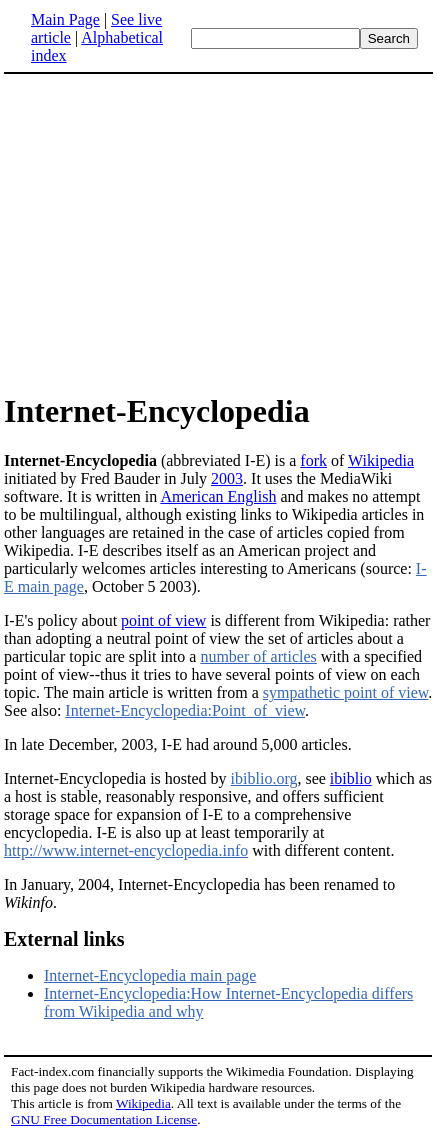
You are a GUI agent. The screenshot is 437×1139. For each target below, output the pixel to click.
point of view (163, 620)
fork (313, 460)
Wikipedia (381, 460)
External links (64, 939)
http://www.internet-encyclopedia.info (126, 850)
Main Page (65, 19)
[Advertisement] (172, 232)
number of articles (258, 656)
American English (218, 496)
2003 (227, 478)
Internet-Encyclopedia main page (150, 975)
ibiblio (351, 778)
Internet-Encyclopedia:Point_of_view (185, 710)
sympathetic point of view (346, 692)
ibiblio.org (264, 778)
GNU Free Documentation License (104, 1119)
